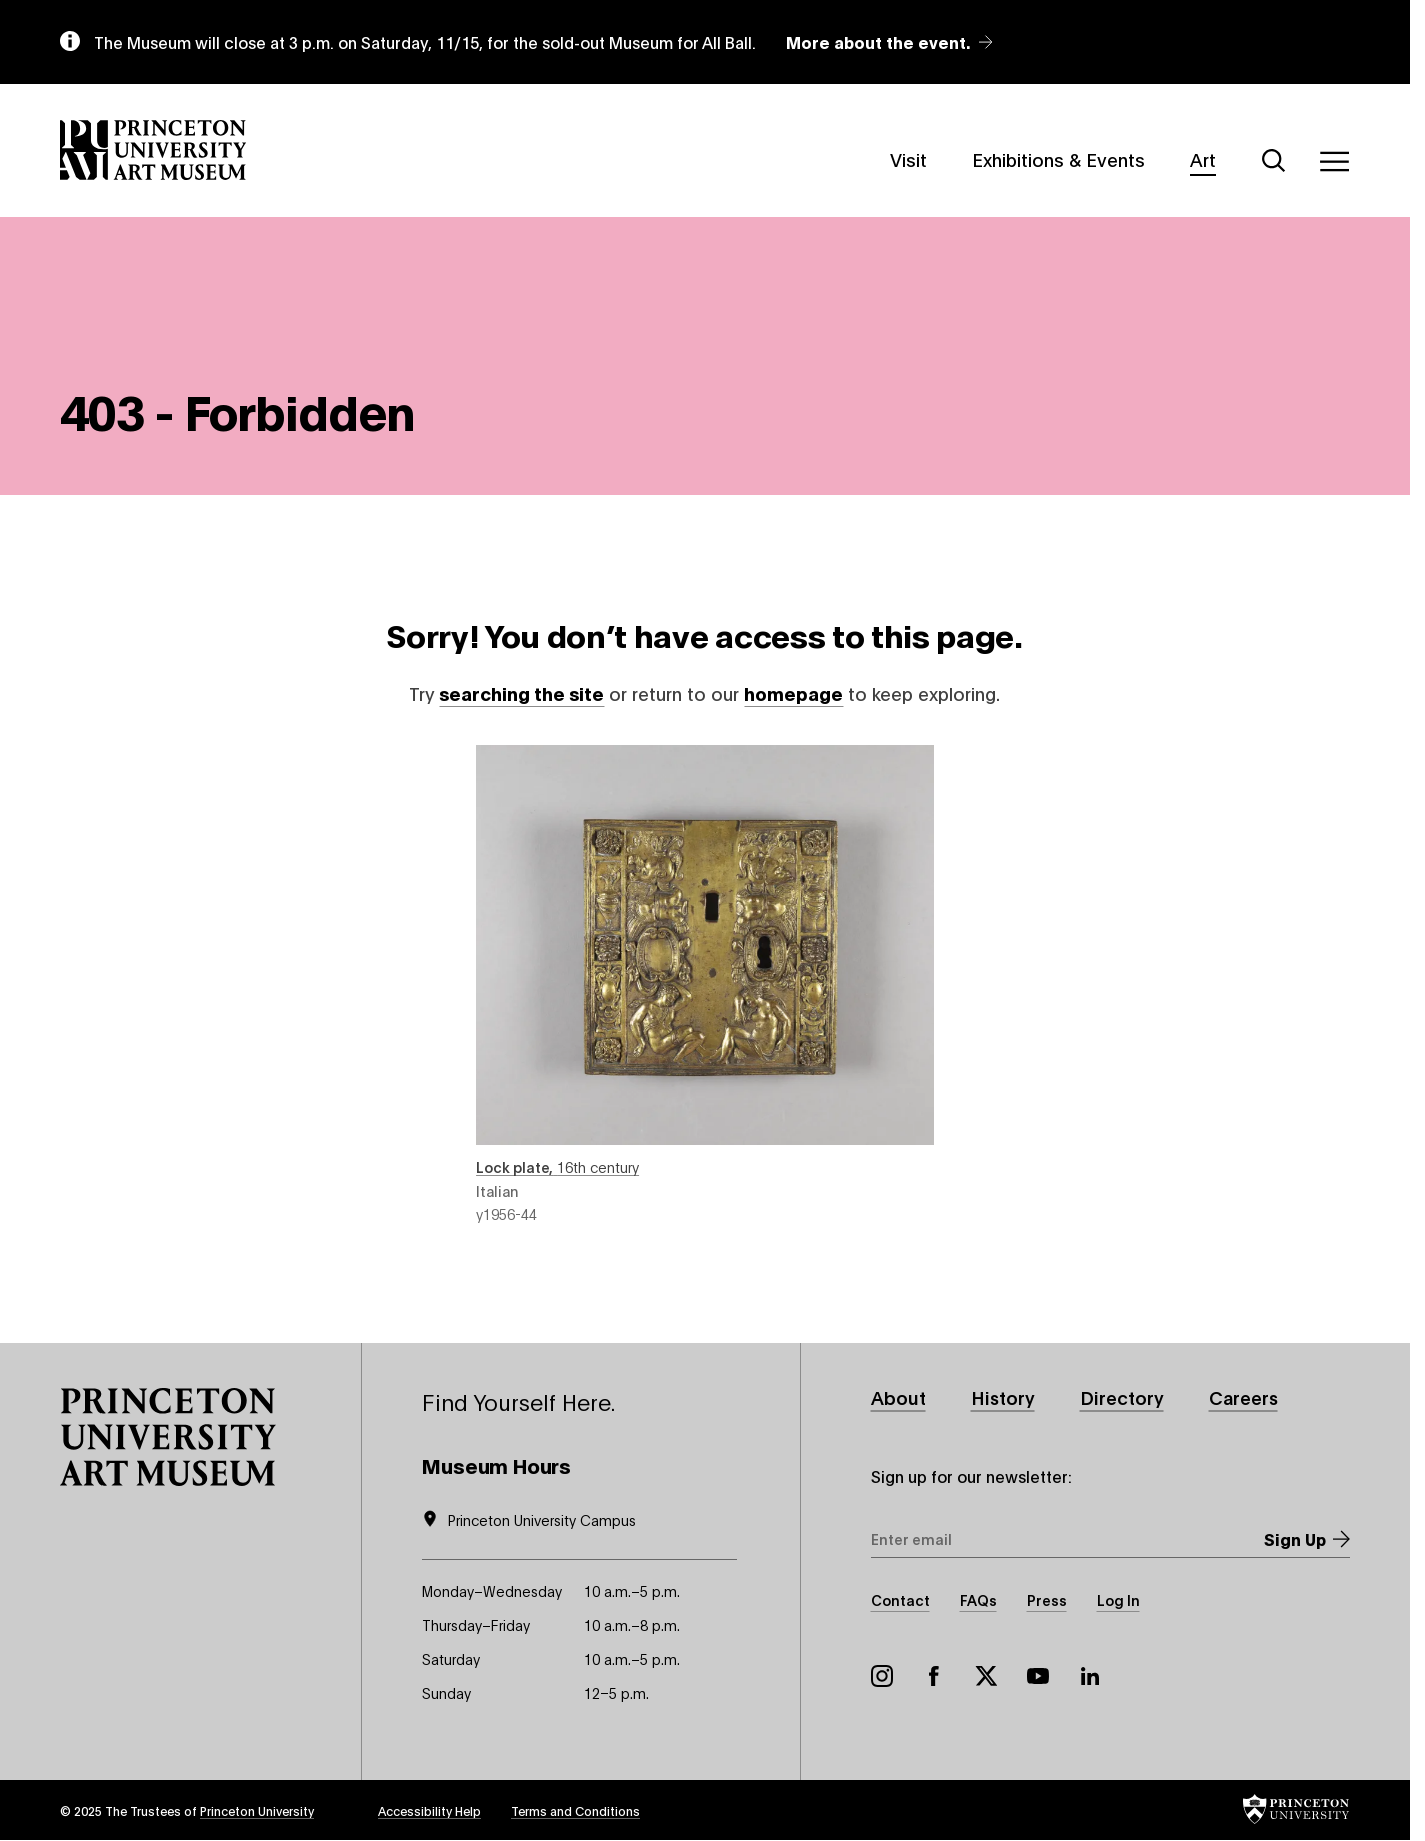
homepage (793, 694)
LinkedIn (1090, 1676)
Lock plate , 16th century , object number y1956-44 (705, 984)
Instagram (882, 1676)
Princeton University (257, 1810)
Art (1203, 158)
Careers (1243, 1397)
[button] (168, 1437)
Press (1047, 1599)
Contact (900, 1599)
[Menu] (1334, 161)
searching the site (521, 694)
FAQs (978, 1599)
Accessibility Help (429, 1810)
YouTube (1038, 1676)
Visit (908, 158)
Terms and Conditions (575, 1810)
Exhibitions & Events (1058, 158)
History (1003, 1397)
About (898, 1397)
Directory (1122, 1397)
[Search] (1274, 161)
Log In (1118, 1599)
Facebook (934, 1676)
